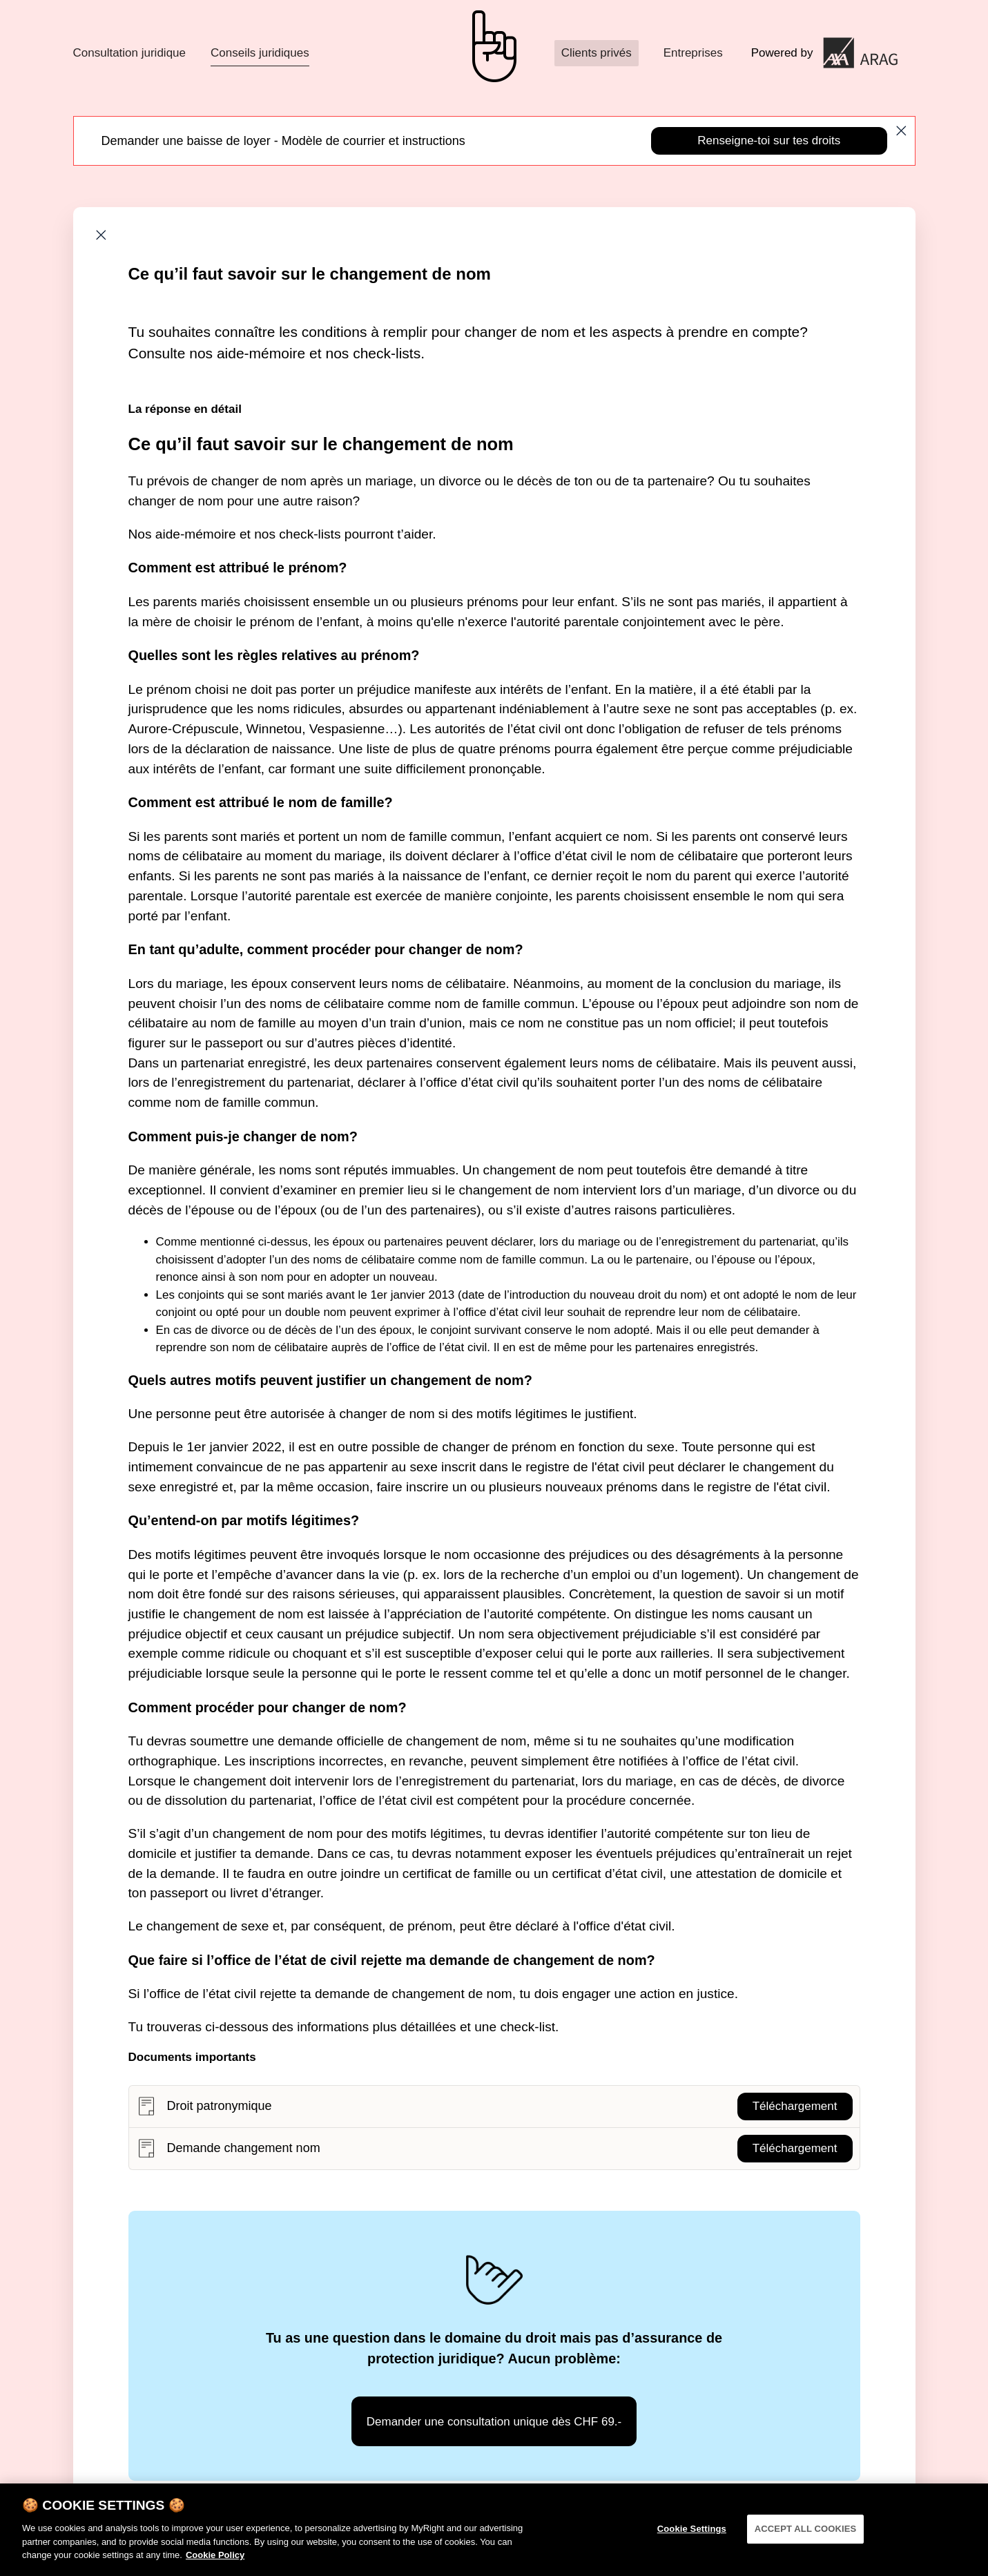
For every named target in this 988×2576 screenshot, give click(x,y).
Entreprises (693, 52)
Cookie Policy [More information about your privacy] (215, 2569)
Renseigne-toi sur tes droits (768, 140)
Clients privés (596, 52)
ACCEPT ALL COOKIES (806, 2543)
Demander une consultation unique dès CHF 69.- (494, 2421)
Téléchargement (795, 2106)
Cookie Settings (691, 2543)
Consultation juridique (129, 52)
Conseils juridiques (260, 52)
